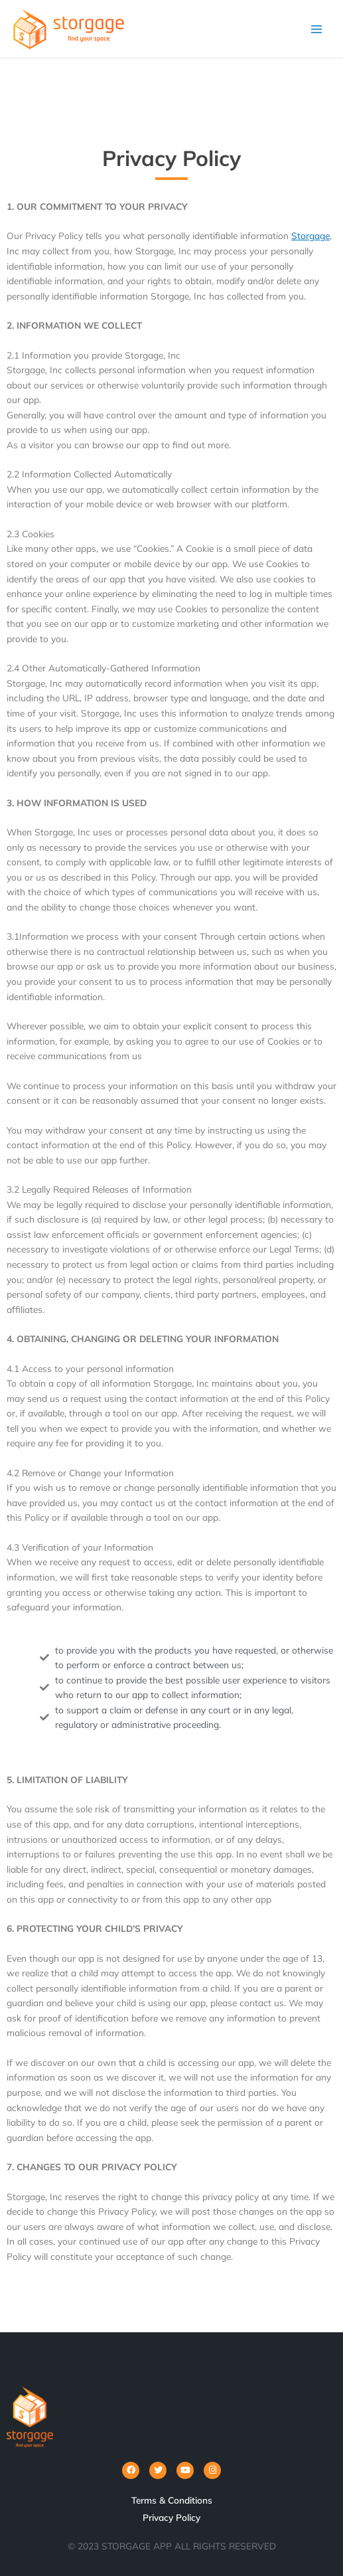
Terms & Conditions (171, 2500)
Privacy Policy (171, 2517)
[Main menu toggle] (316, 29)
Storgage (310, 235)
